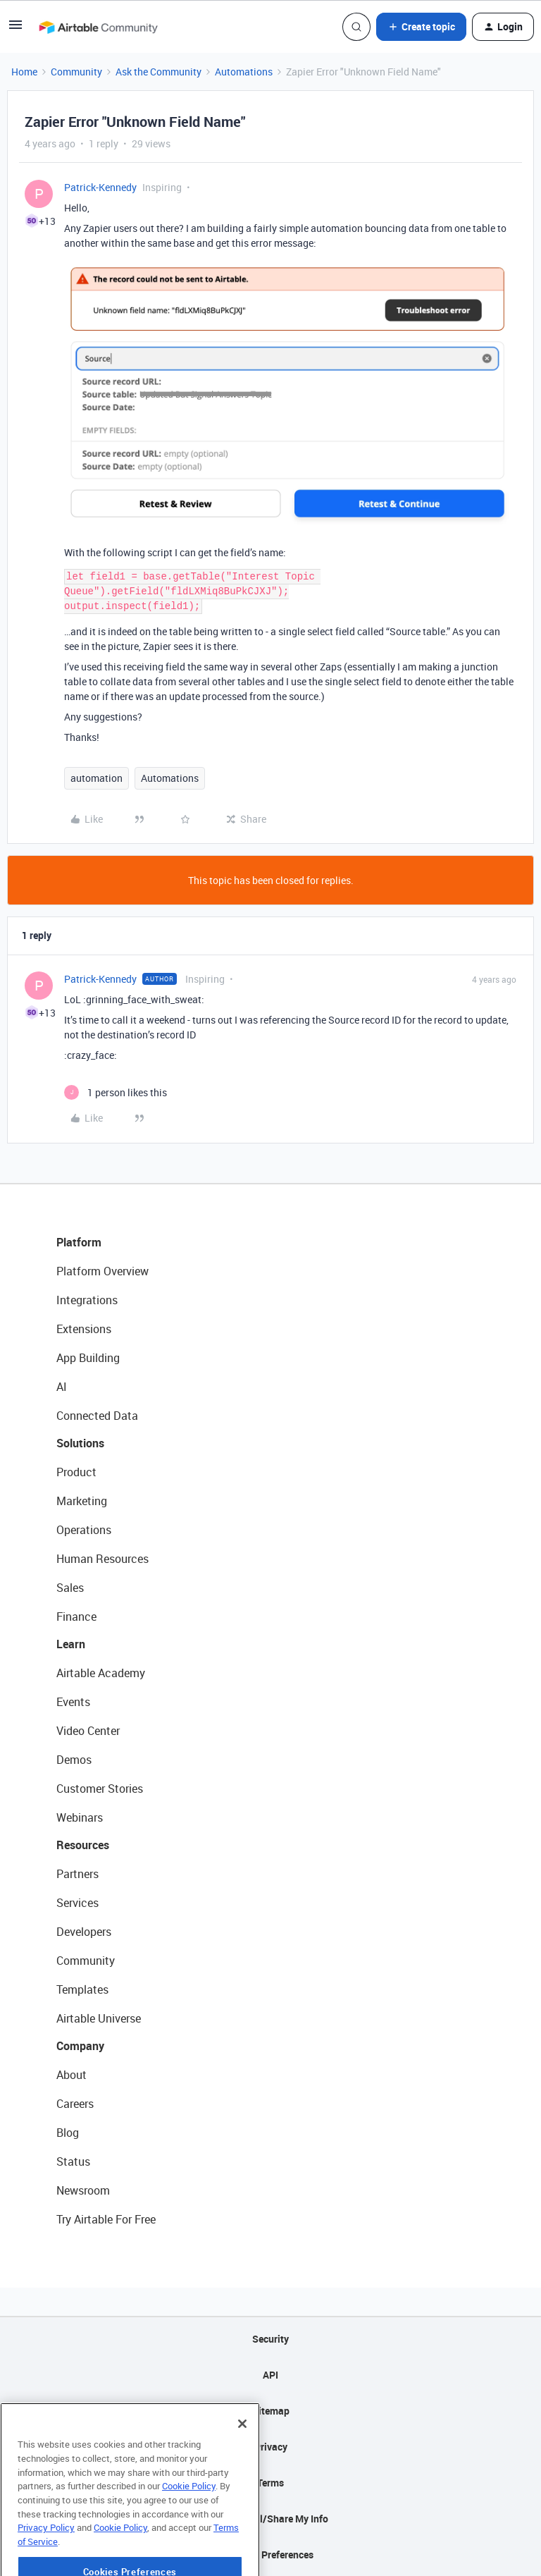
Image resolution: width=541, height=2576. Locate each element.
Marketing (81, 1501)
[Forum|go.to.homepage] (98, 27)
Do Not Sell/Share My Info (270, 2518)
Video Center (88, 1730)
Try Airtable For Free (106, 2219)
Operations (83, 1530)
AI (61, 1386)
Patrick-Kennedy (100, 187)
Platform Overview (102, 1271)
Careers (75, 2103)
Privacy (270, 2446)
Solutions (80, 1443)
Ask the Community (158, 71)
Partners (77, 1874)
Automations (244, 71)
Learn (70, 1644)
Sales (70, 1587)
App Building (88, 1358)
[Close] (242, 2469)
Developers (83, 1931)
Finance (76, 1616)
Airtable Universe (98, 2018)
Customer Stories (99, 1788)
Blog (67, 2132)
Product (76, 1472)
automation (96, 778)
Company (80, 2046)
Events (73, 1702)
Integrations (87, 1300)
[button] (15, 29)
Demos (74, 1759)
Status (73, 2161)
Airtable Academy (100, 1673)
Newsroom (83, 2190)
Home (24, 71)
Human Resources (102, 1558)
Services (77, 1902)
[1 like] (115, 1092)
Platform (78, 1242)
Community (76, 71)
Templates (82, 1989)
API (270, 2374)
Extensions (83, 1329)
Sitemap (271, 2410)
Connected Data (97, 1415)
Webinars (79, 1817)
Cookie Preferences (270, 2554)
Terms (270, 2482)
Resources (82, 1845)
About (71, 2075)
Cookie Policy (189, 2531)
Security (270, 2338)
